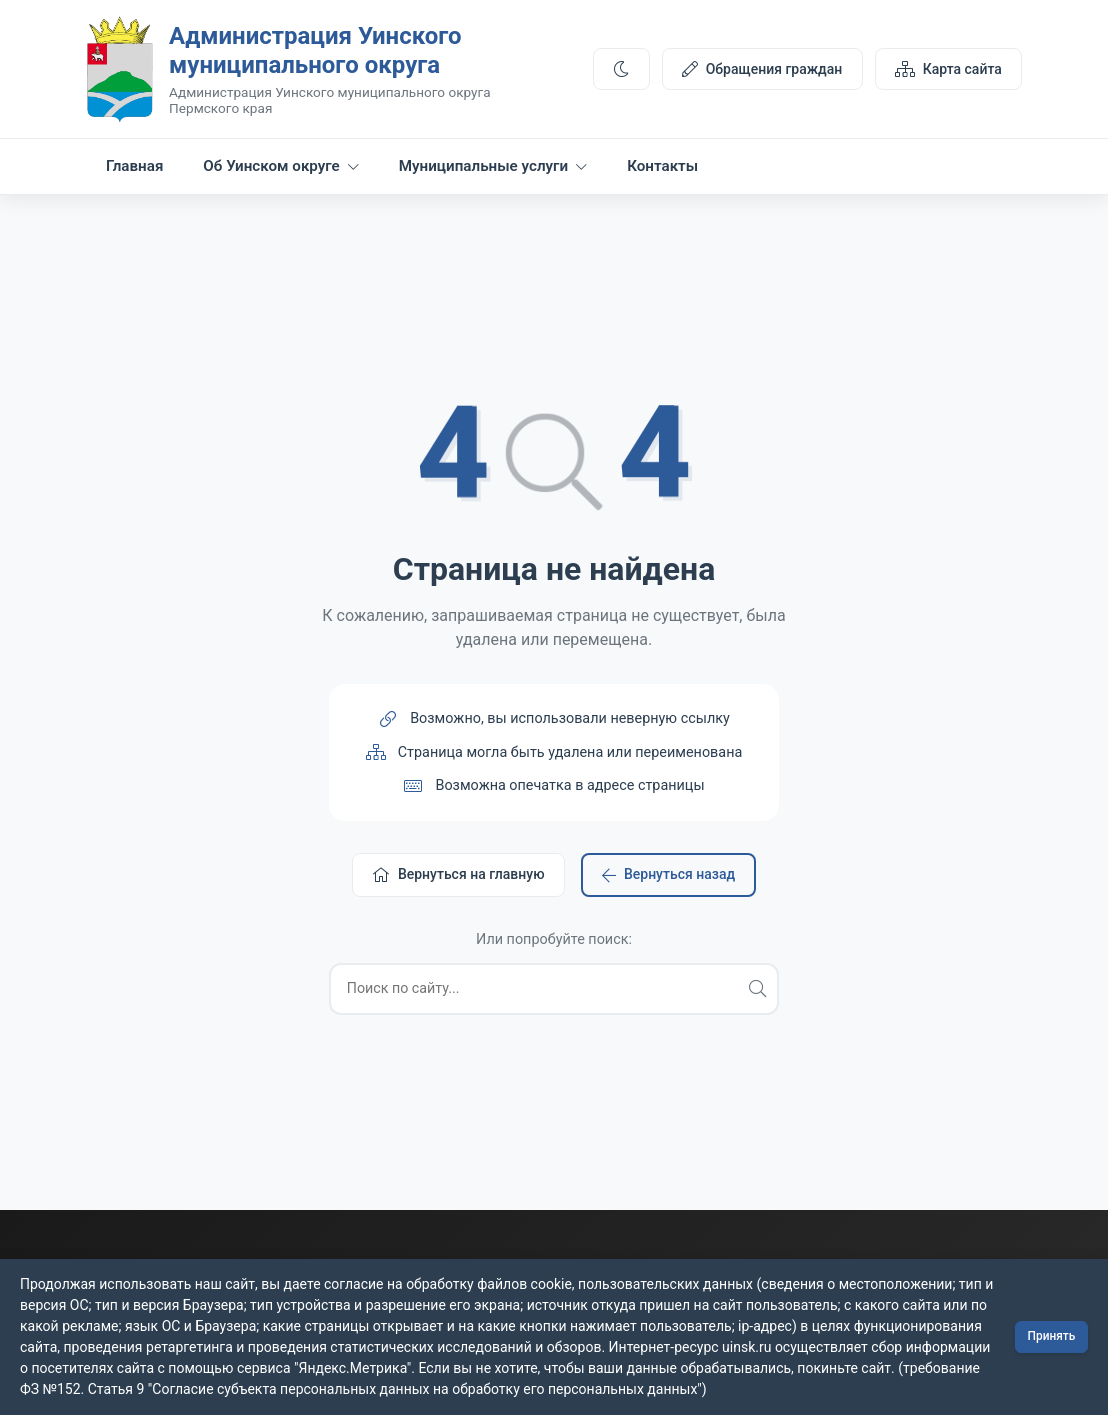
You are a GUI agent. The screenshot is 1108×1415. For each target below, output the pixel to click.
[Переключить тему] (621, 71)
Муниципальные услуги (493, 171)
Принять (1051, 1337)
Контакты (662, 171)
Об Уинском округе (280, 171)
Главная (134, 171)
